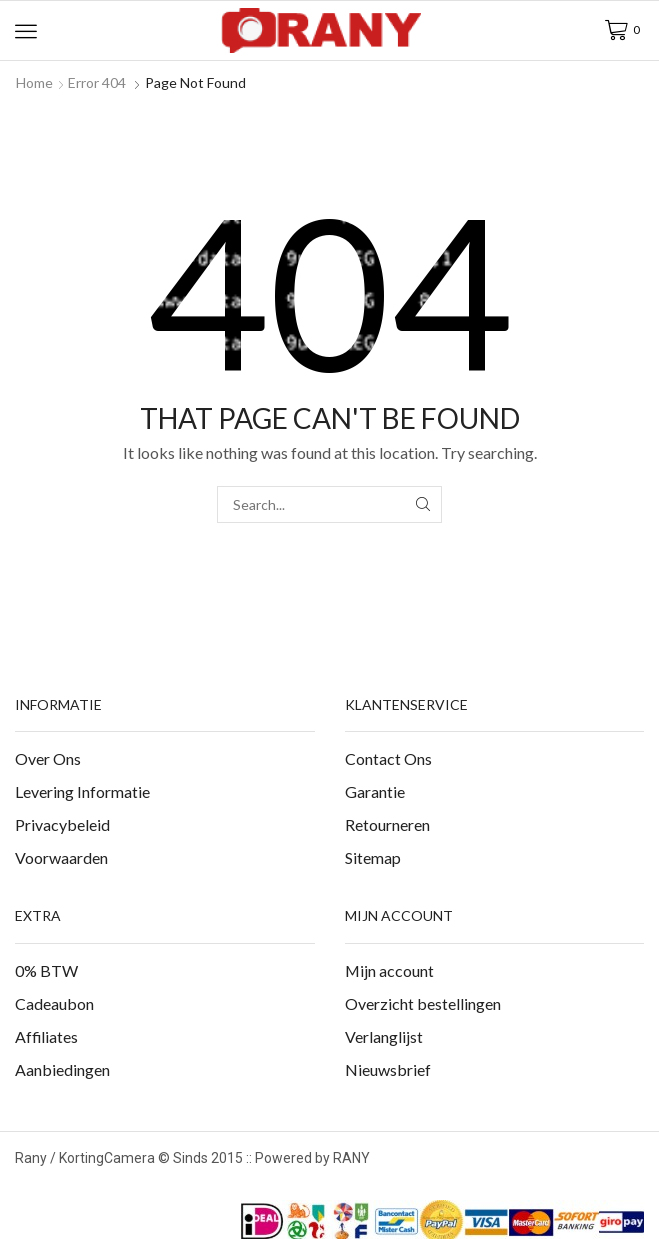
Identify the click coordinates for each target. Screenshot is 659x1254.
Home (34, 82)
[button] (26, 31)
